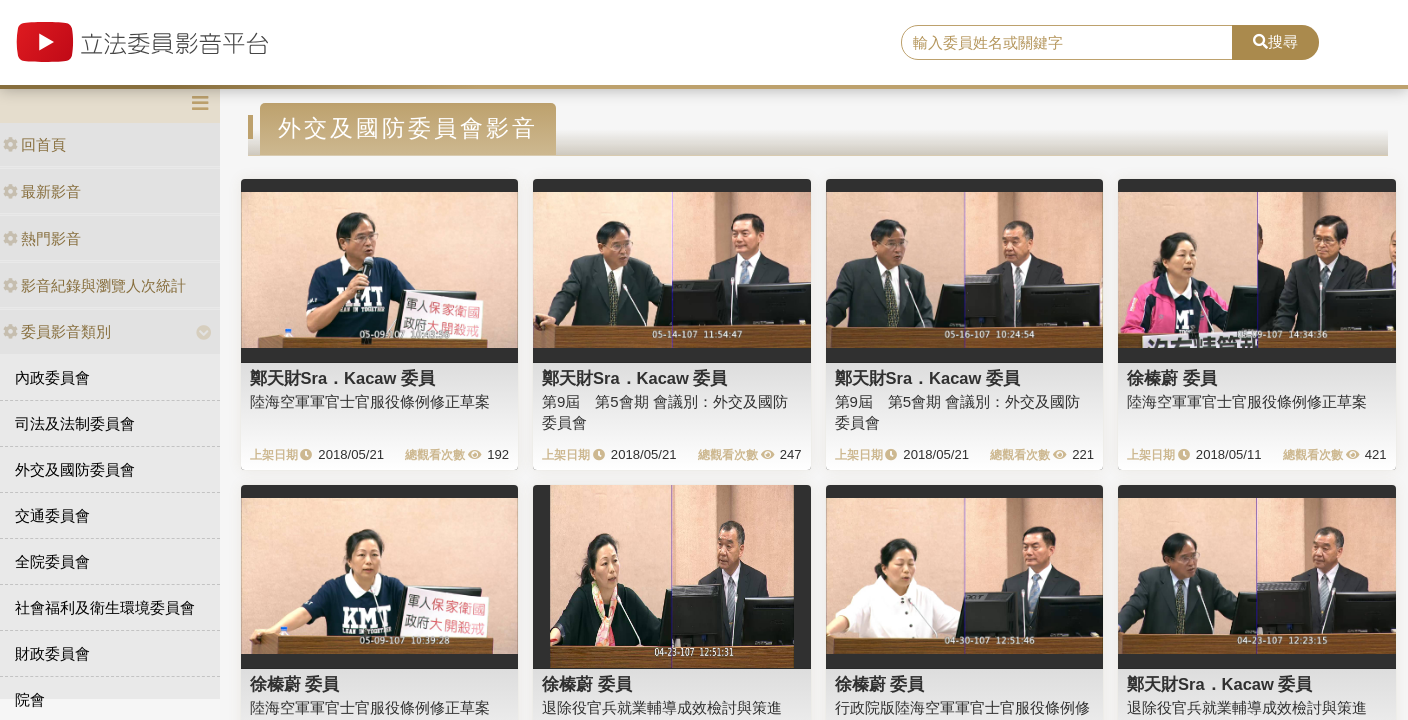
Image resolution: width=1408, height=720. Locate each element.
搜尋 (1275, 41)
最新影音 (42, 191)
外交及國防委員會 (75, 469)
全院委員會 (52, 561)
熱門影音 (42, 238)
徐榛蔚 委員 (1172, 378)
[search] (1067, 43)
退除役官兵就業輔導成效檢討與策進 (662, 707)
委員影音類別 (57, 331)
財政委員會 (52, 653)
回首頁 (34, 144)
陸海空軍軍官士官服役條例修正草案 (370, 401)
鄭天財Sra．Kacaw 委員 (342, 378)
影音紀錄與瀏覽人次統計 (94, 285)
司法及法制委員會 (75, 423)
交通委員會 (52, 515)
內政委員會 (52, 377)
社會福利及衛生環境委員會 (105, 607)
